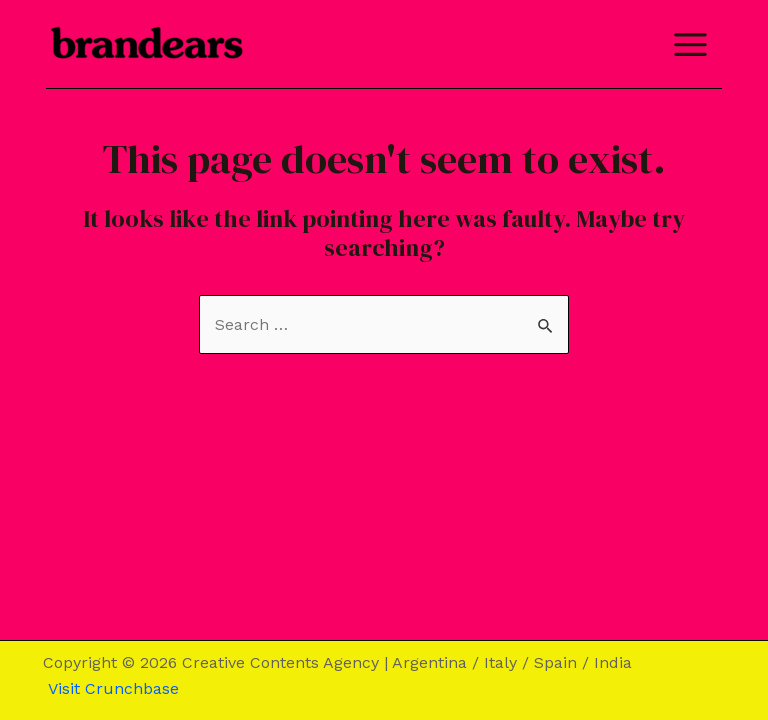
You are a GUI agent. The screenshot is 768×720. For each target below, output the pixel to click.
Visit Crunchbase (111, 688)
